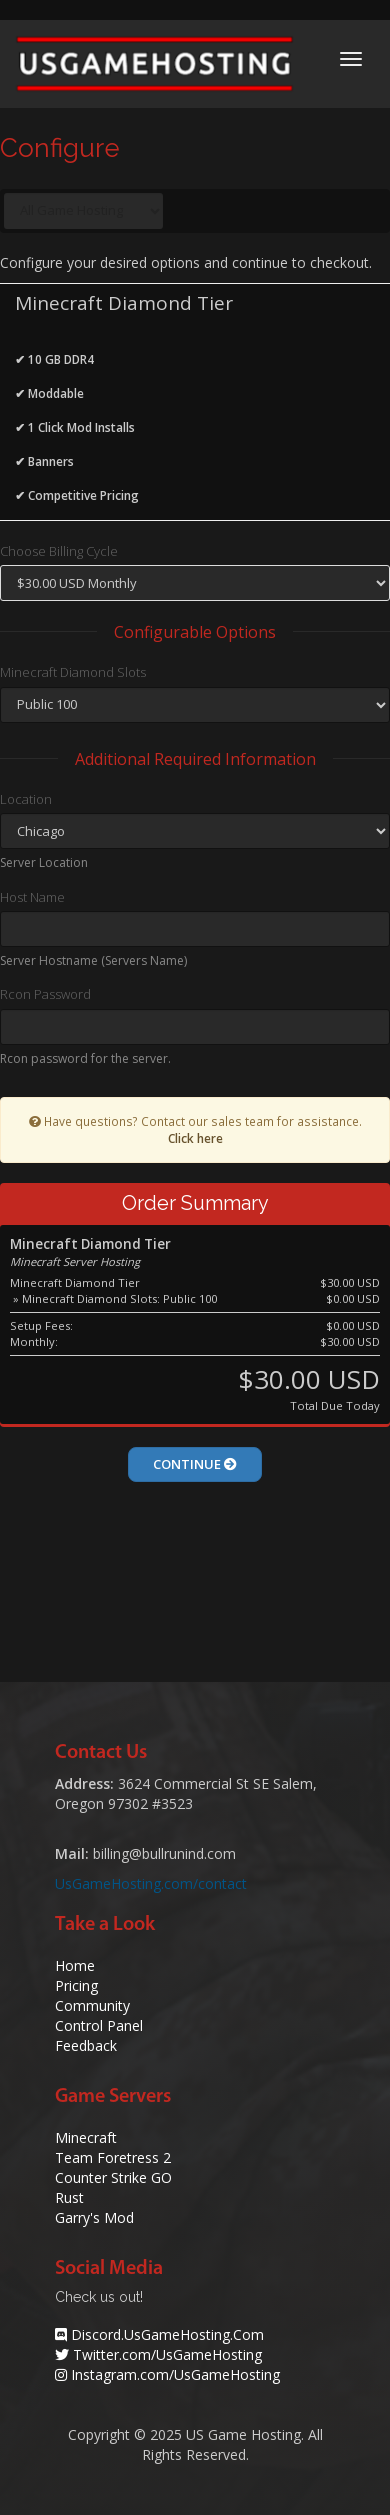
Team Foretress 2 (113, 2157)
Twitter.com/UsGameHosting (167, 2354)
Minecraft (86, 2137)
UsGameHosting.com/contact (151, 1883)
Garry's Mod (94, 2217)
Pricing (76, 1985)
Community (92, 2005)
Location (26, 799)
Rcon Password (45, 994)
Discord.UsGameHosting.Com (167, 2334)
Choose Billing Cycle (59, 551)
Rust (69, 2197)
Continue (195, 1464)
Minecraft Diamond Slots (73, 672)
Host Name (32, 897)
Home (75, 1965)
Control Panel (99, 2025)
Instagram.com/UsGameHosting (175, 2374)
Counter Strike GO (113, 2177)
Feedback (86, 2045)
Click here (195, 1138)
